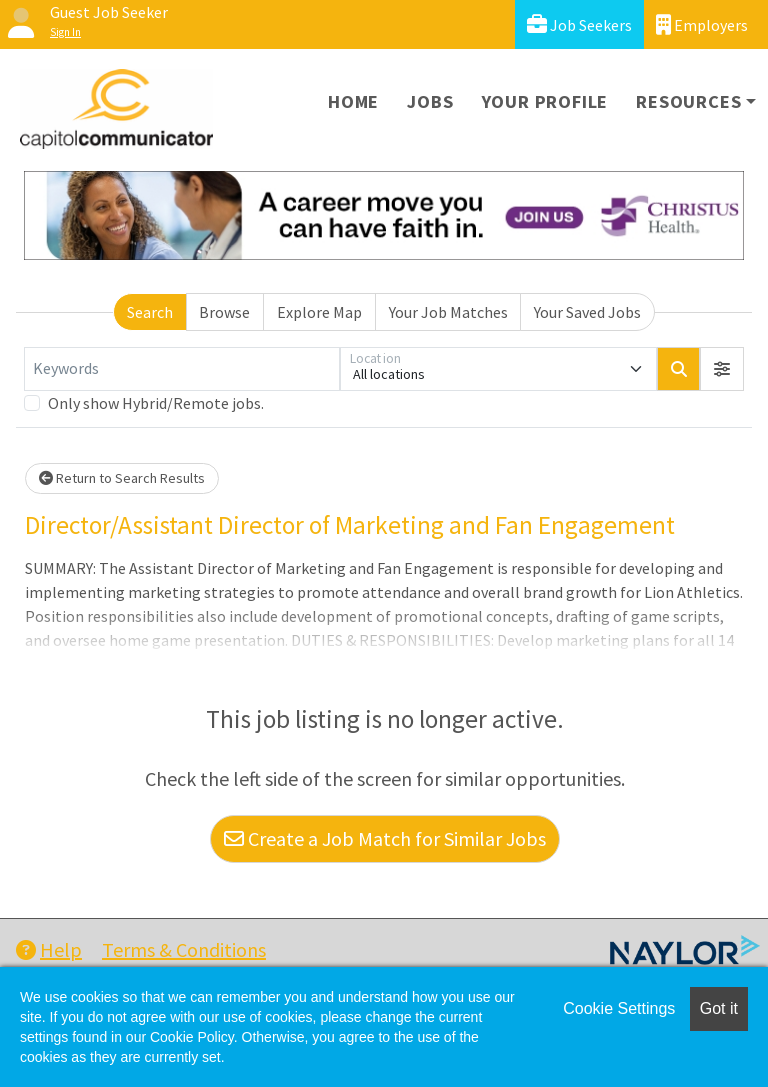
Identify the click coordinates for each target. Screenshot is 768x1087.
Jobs (430, 101)
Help (49, 949)
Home (353, 101)
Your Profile (545, 101)
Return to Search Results (122, 478)
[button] (722, 369)
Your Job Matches (448, 312)
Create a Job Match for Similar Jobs (385, 838)
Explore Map (319, 312)
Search (150, 312)
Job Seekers (579, 24)
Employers (702, 24)
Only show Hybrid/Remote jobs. (156, 403)
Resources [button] (688, 101)
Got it (719, 1008)
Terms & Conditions (184, 949)
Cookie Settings (619, 1008)
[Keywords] (182, 369)
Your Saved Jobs (587, 312)
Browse (224, 312)
